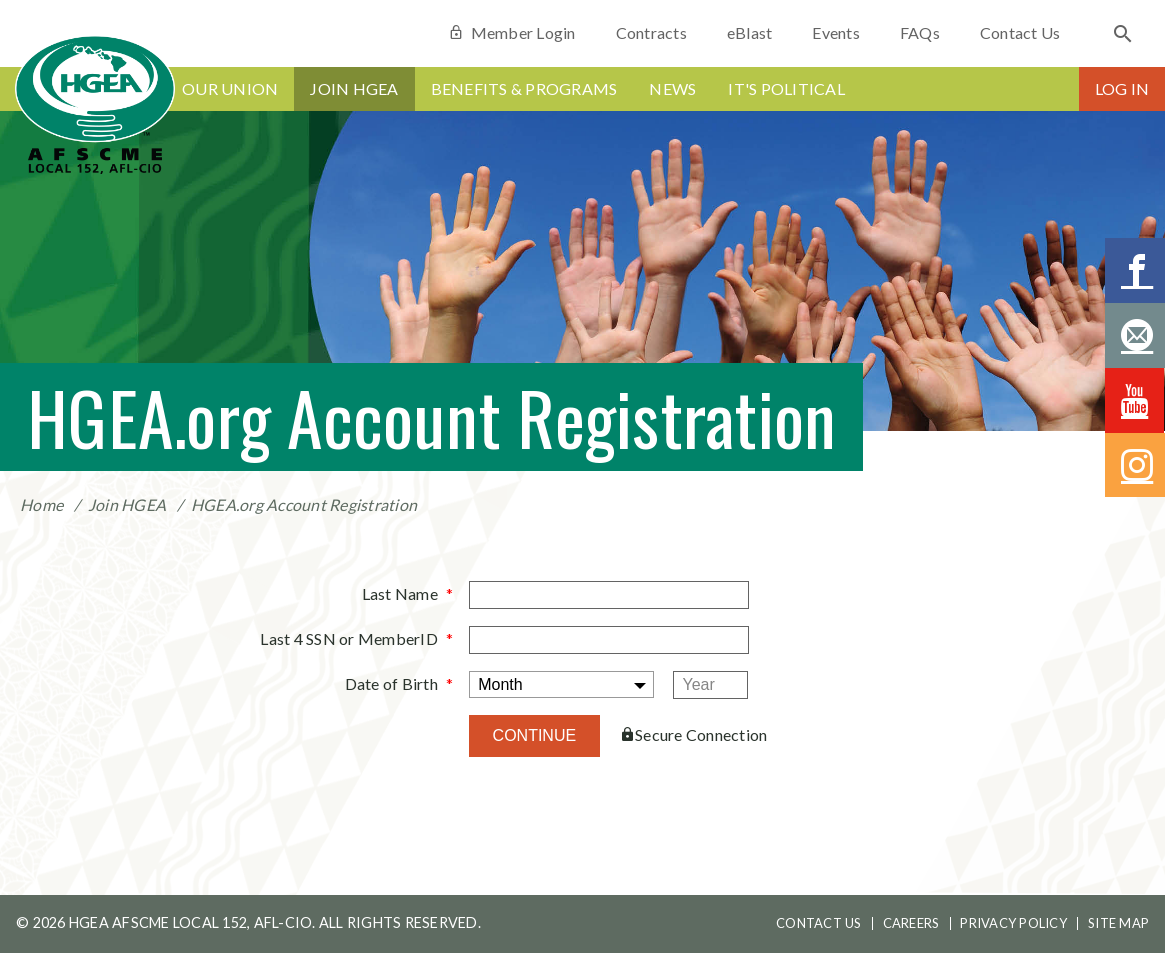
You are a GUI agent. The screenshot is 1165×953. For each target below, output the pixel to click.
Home (41, 504)
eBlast (750, 32)
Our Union (230, 88)
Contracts (651, 32)
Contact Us (1020, 32)
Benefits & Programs (524, 88)
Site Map (1118, 923)
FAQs (920, 32)
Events (836, 32)
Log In (1122, 88)
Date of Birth (391, 683)
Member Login (511, 32)
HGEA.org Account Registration (304, 504)
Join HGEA (354, 88)
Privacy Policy (1013, 923)
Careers (911, 923)
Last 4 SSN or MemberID (349, 638)
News (672, 88)
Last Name (400, 593)
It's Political (786, 88)
